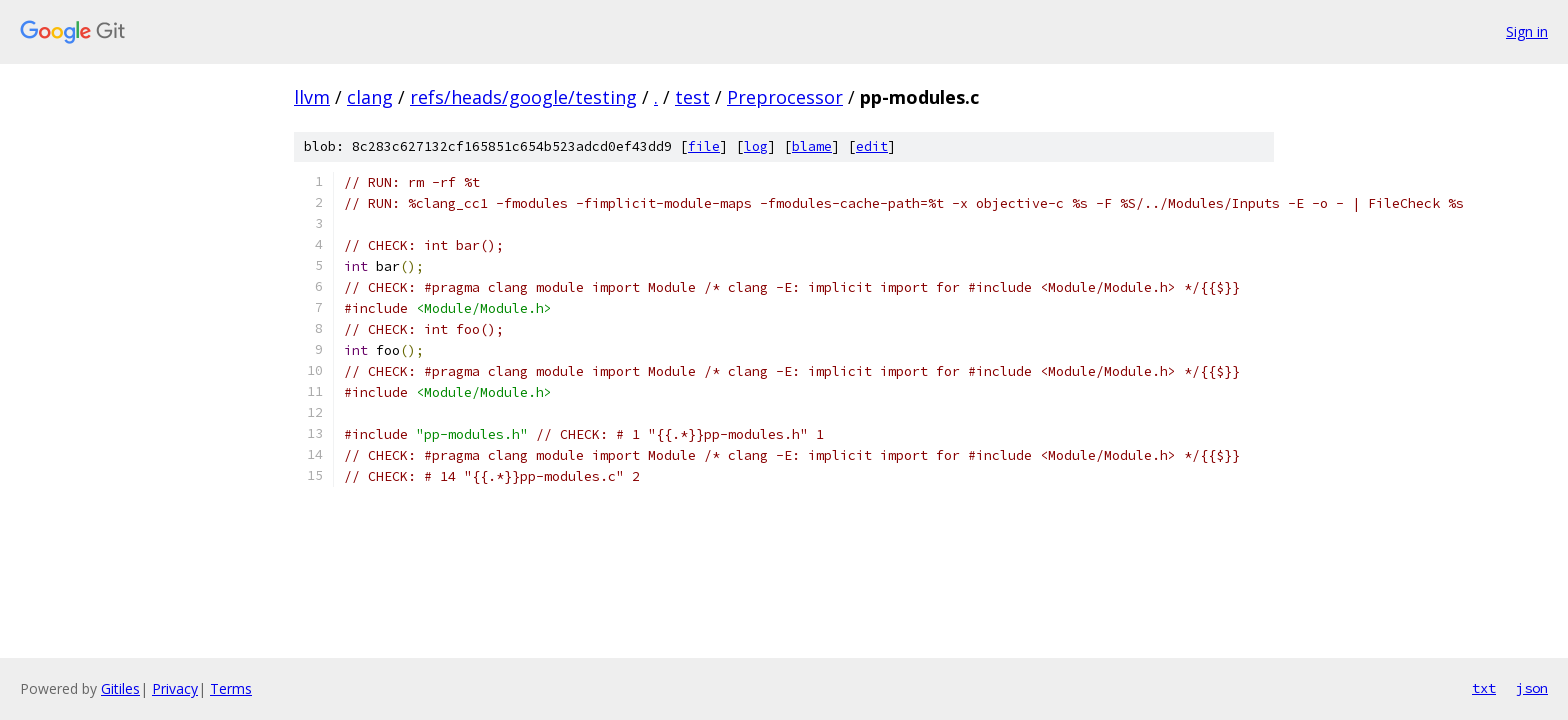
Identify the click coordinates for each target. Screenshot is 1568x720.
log (756, 146)
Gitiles (120, 688)
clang (370, 97)
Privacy (175, 688)
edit (872, 146)
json (1532, 688)
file (704, 146)
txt (1484, 688)
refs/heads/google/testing (523, 97)
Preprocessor (785, 97)
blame (812, 146)
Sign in (1527, 31)
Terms (231, 688)
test (692, 97)
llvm (312, 97)
